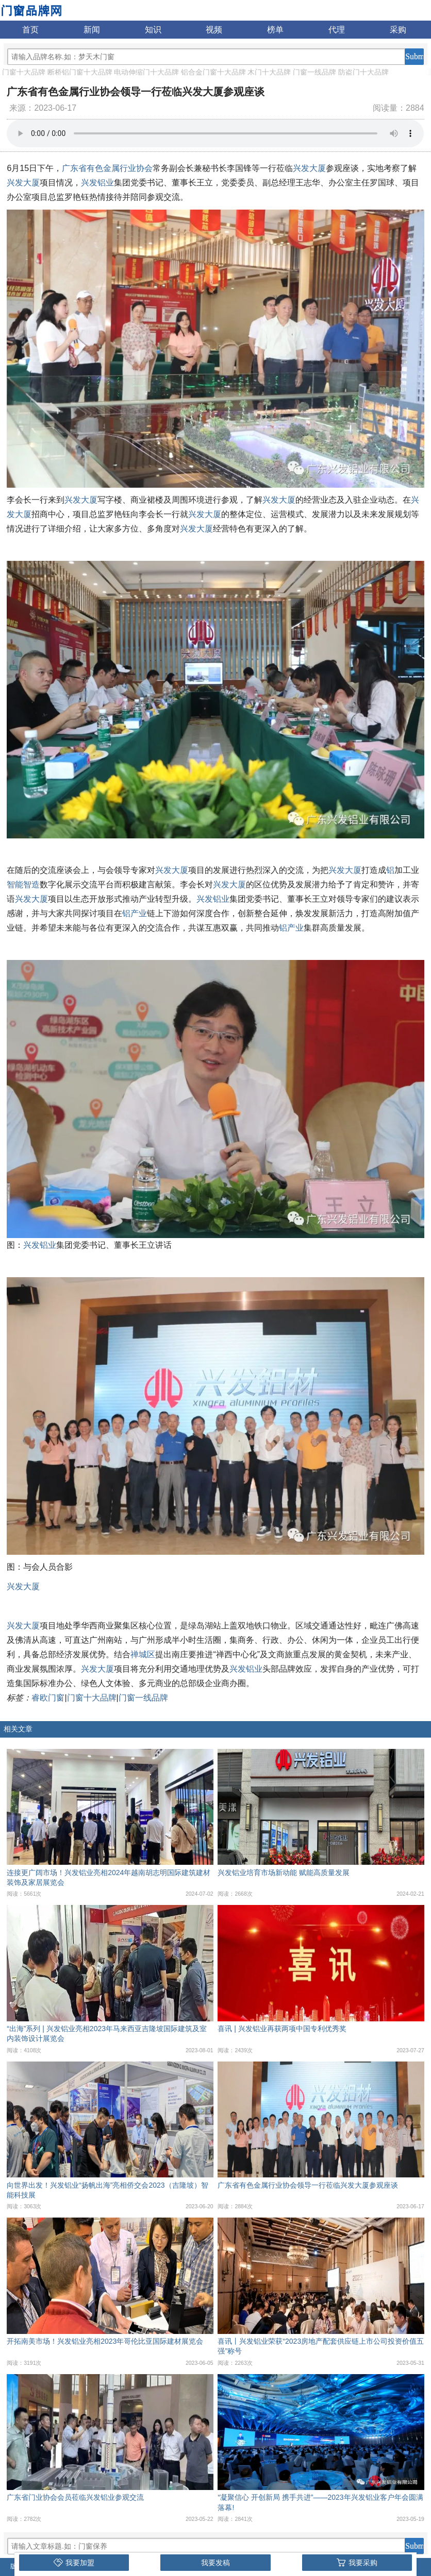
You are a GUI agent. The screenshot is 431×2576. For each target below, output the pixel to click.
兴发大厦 (309, 168)
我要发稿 (215, 2562)
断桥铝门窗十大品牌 (79, 72)
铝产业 (134, 913)
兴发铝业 (97, 182)
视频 (214, 29)
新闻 (92, 29)
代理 (336, 29)
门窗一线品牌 (314, 72)
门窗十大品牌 (23, 72)
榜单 (275, 29)
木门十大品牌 (269, 72)
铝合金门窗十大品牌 (213, 72)
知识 (153, 29)
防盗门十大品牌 (363, 72)
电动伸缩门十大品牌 (146, 72)
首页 (30, 29)
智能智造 (23, 884)
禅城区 (142, 1654)
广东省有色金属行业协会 (107, 168)
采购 (398, 29)
